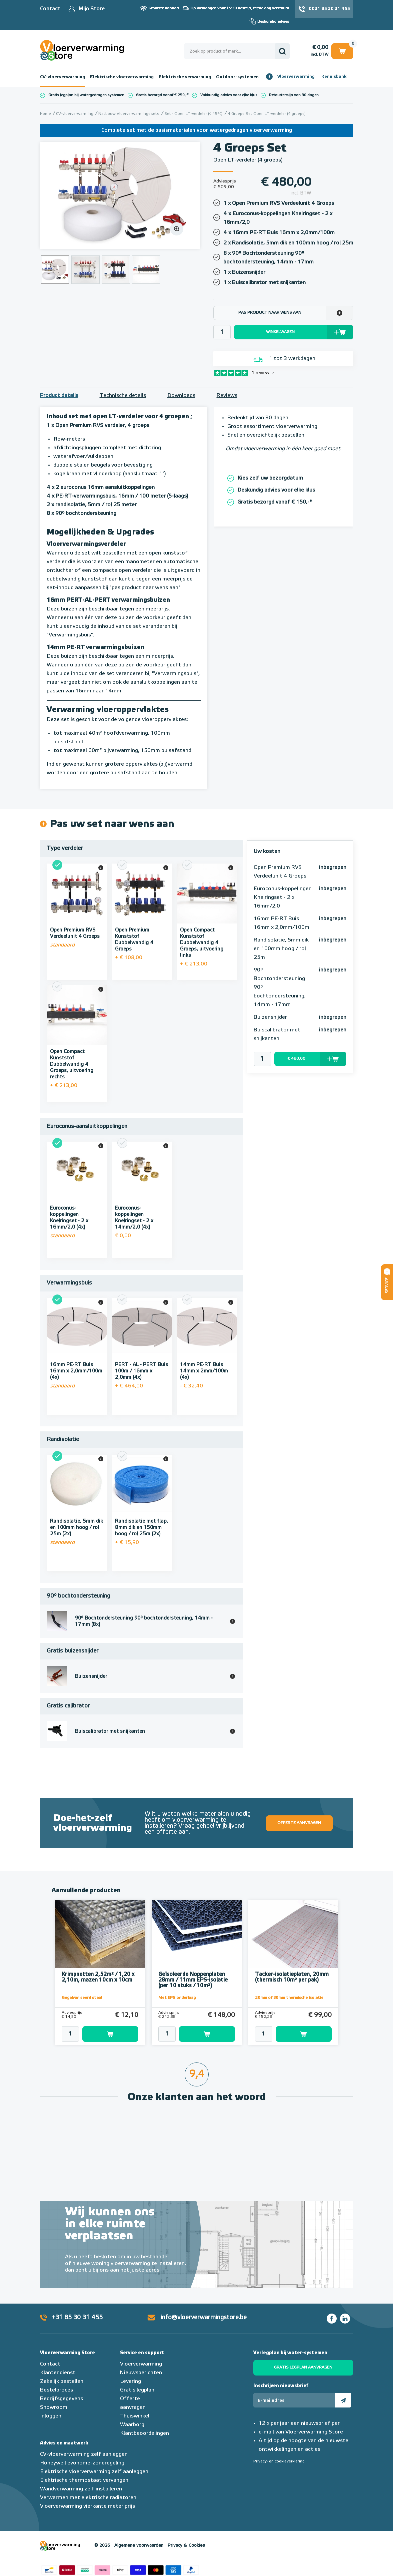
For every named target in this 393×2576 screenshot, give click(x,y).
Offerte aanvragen (299, 1823)
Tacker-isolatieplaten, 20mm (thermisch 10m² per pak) (292, 1977)
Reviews (227, 395)
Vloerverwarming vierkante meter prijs (87, 2506)
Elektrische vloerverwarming (122, 77)
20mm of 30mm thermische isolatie (289, 1998)
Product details (59, 395)
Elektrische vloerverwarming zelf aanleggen (94, 2471)
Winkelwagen (342, 50)
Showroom (53, 2407)
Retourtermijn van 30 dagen (294, 95)
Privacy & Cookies (186, 2545)
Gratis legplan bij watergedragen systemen (86, 95)
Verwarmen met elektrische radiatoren (88, 2497)
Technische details (123, 395)
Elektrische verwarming (185, 77)
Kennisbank (334, 77)
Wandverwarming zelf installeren (81, 2489)
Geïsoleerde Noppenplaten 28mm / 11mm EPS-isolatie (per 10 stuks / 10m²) (193, 1980)
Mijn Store (91, 9)
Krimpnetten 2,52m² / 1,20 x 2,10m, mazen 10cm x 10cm (98, 1977)
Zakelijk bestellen (61, 2381)
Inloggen (50, 2416)
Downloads (181, 395)
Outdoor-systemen (237, 77)
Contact (50, 9)
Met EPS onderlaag (177, 1998)
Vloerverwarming (296, 77)
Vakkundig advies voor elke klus (228, 95)
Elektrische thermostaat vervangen (84, 2480)
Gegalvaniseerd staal (82, 1998)
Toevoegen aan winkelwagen (110, 2034)
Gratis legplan (137, 2390)
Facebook (332, 2319)
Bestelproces (56, 2390)
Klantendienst (57, 2373)
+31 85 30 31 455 (77, 2318)
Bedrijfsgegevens (61, 2398)
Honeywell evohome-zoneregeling (82, 2463)
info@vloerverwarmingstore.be (204, 2318)
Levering (130, 2381)
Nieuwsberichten (141, 2373)
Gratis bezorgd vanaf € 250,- (161, 95)
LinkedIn (345, 2319)
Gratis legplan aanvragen (303, 2368)
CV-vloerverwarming (62, 77)
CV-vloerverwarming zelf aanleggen (84, 2454)
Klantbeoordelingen (144, 2433)
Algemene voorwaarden (138, 2545)
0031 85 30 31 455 (329, 9)
